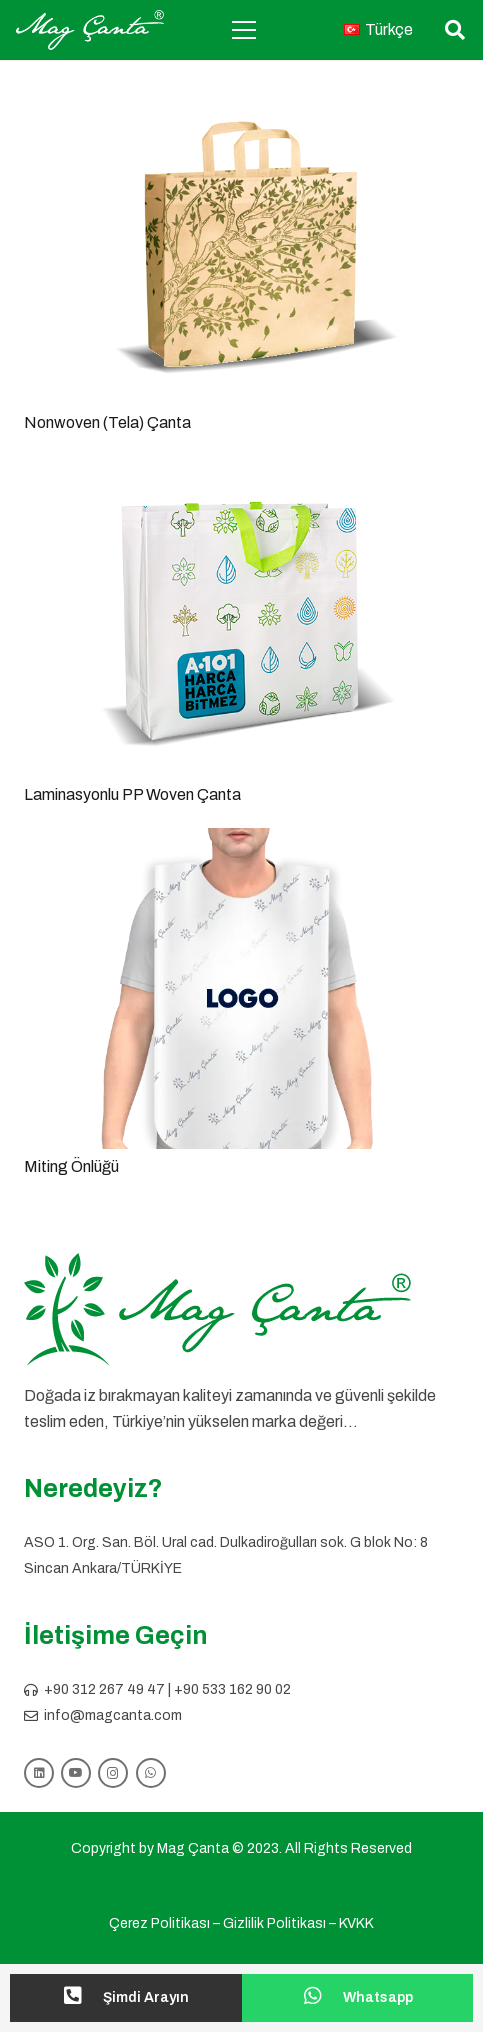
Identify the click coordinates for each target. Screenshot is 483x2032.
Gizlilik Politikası (274, 1923)
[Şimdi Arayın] (82, 1998)
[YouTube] (76, 1773)
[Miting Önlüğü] (241, 841)
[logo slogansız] (241, 1310)
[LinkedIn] (39, 1773)
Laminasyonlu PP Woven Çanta (132, 794)
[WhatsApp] (151, 1773)
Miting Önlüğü (71, 1166)
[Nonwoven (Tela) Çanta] (241, 97)
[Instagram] (113, 1773)
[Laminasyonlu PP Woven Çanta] (241, 469)
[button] (455, 30)
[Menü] (244, 30)
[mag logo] (90, 30)
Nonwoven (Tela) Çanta (107, 422)
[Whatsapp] (322, 1998)
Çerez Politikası (159, 1923)
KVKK (356, 1923)
